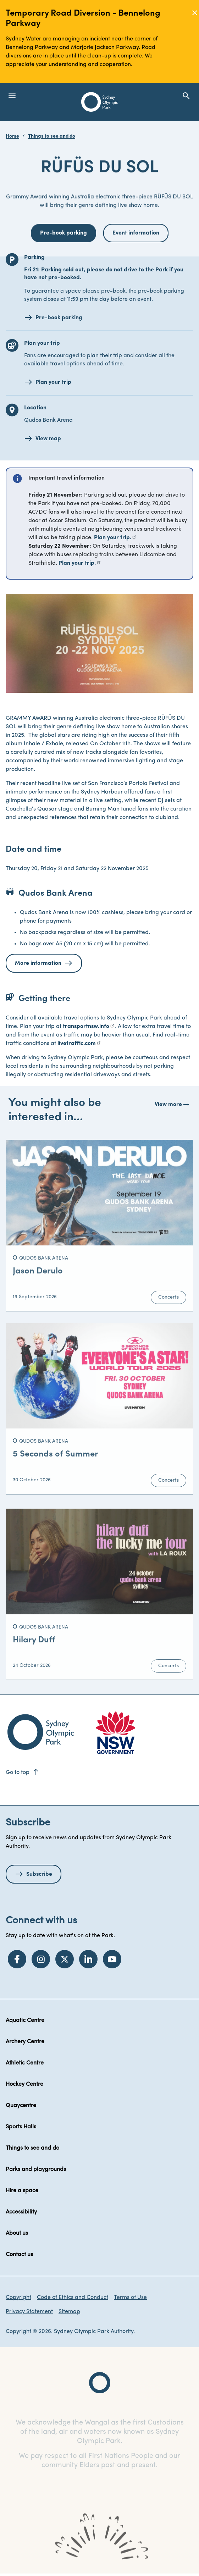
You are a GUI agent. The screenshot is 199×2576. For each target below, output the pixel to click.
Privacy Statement (29, 2312)
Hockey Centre (24, 2084)
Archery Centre (25, 2042)
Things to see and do (51, 136)
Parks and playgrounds (36, 2169)
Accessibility (21, 2212)
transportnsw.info (86, 1026)
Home (12, 136)
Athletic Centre (25, 2063)
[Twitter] (64, 1959)
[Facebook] (17, 1959)
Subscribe (39, 1874)
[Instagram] (41, 1959)
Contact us (19, 2254)
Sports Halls (21, 2127)
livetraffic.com (76, 1043)
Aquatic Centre (25, 2020)
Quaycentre (21, 2105)
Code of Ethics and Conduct (72, 2297)
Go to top (22, 1772)
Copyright (18, 2297)
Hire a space (22, 2191)
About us (17, 2233)
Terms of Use (130, 2297)
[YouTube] (112, 1959)
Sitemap (69, 2312)
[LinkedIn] (88, 1959)
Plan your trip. (112, 538)
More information (38, 963)
